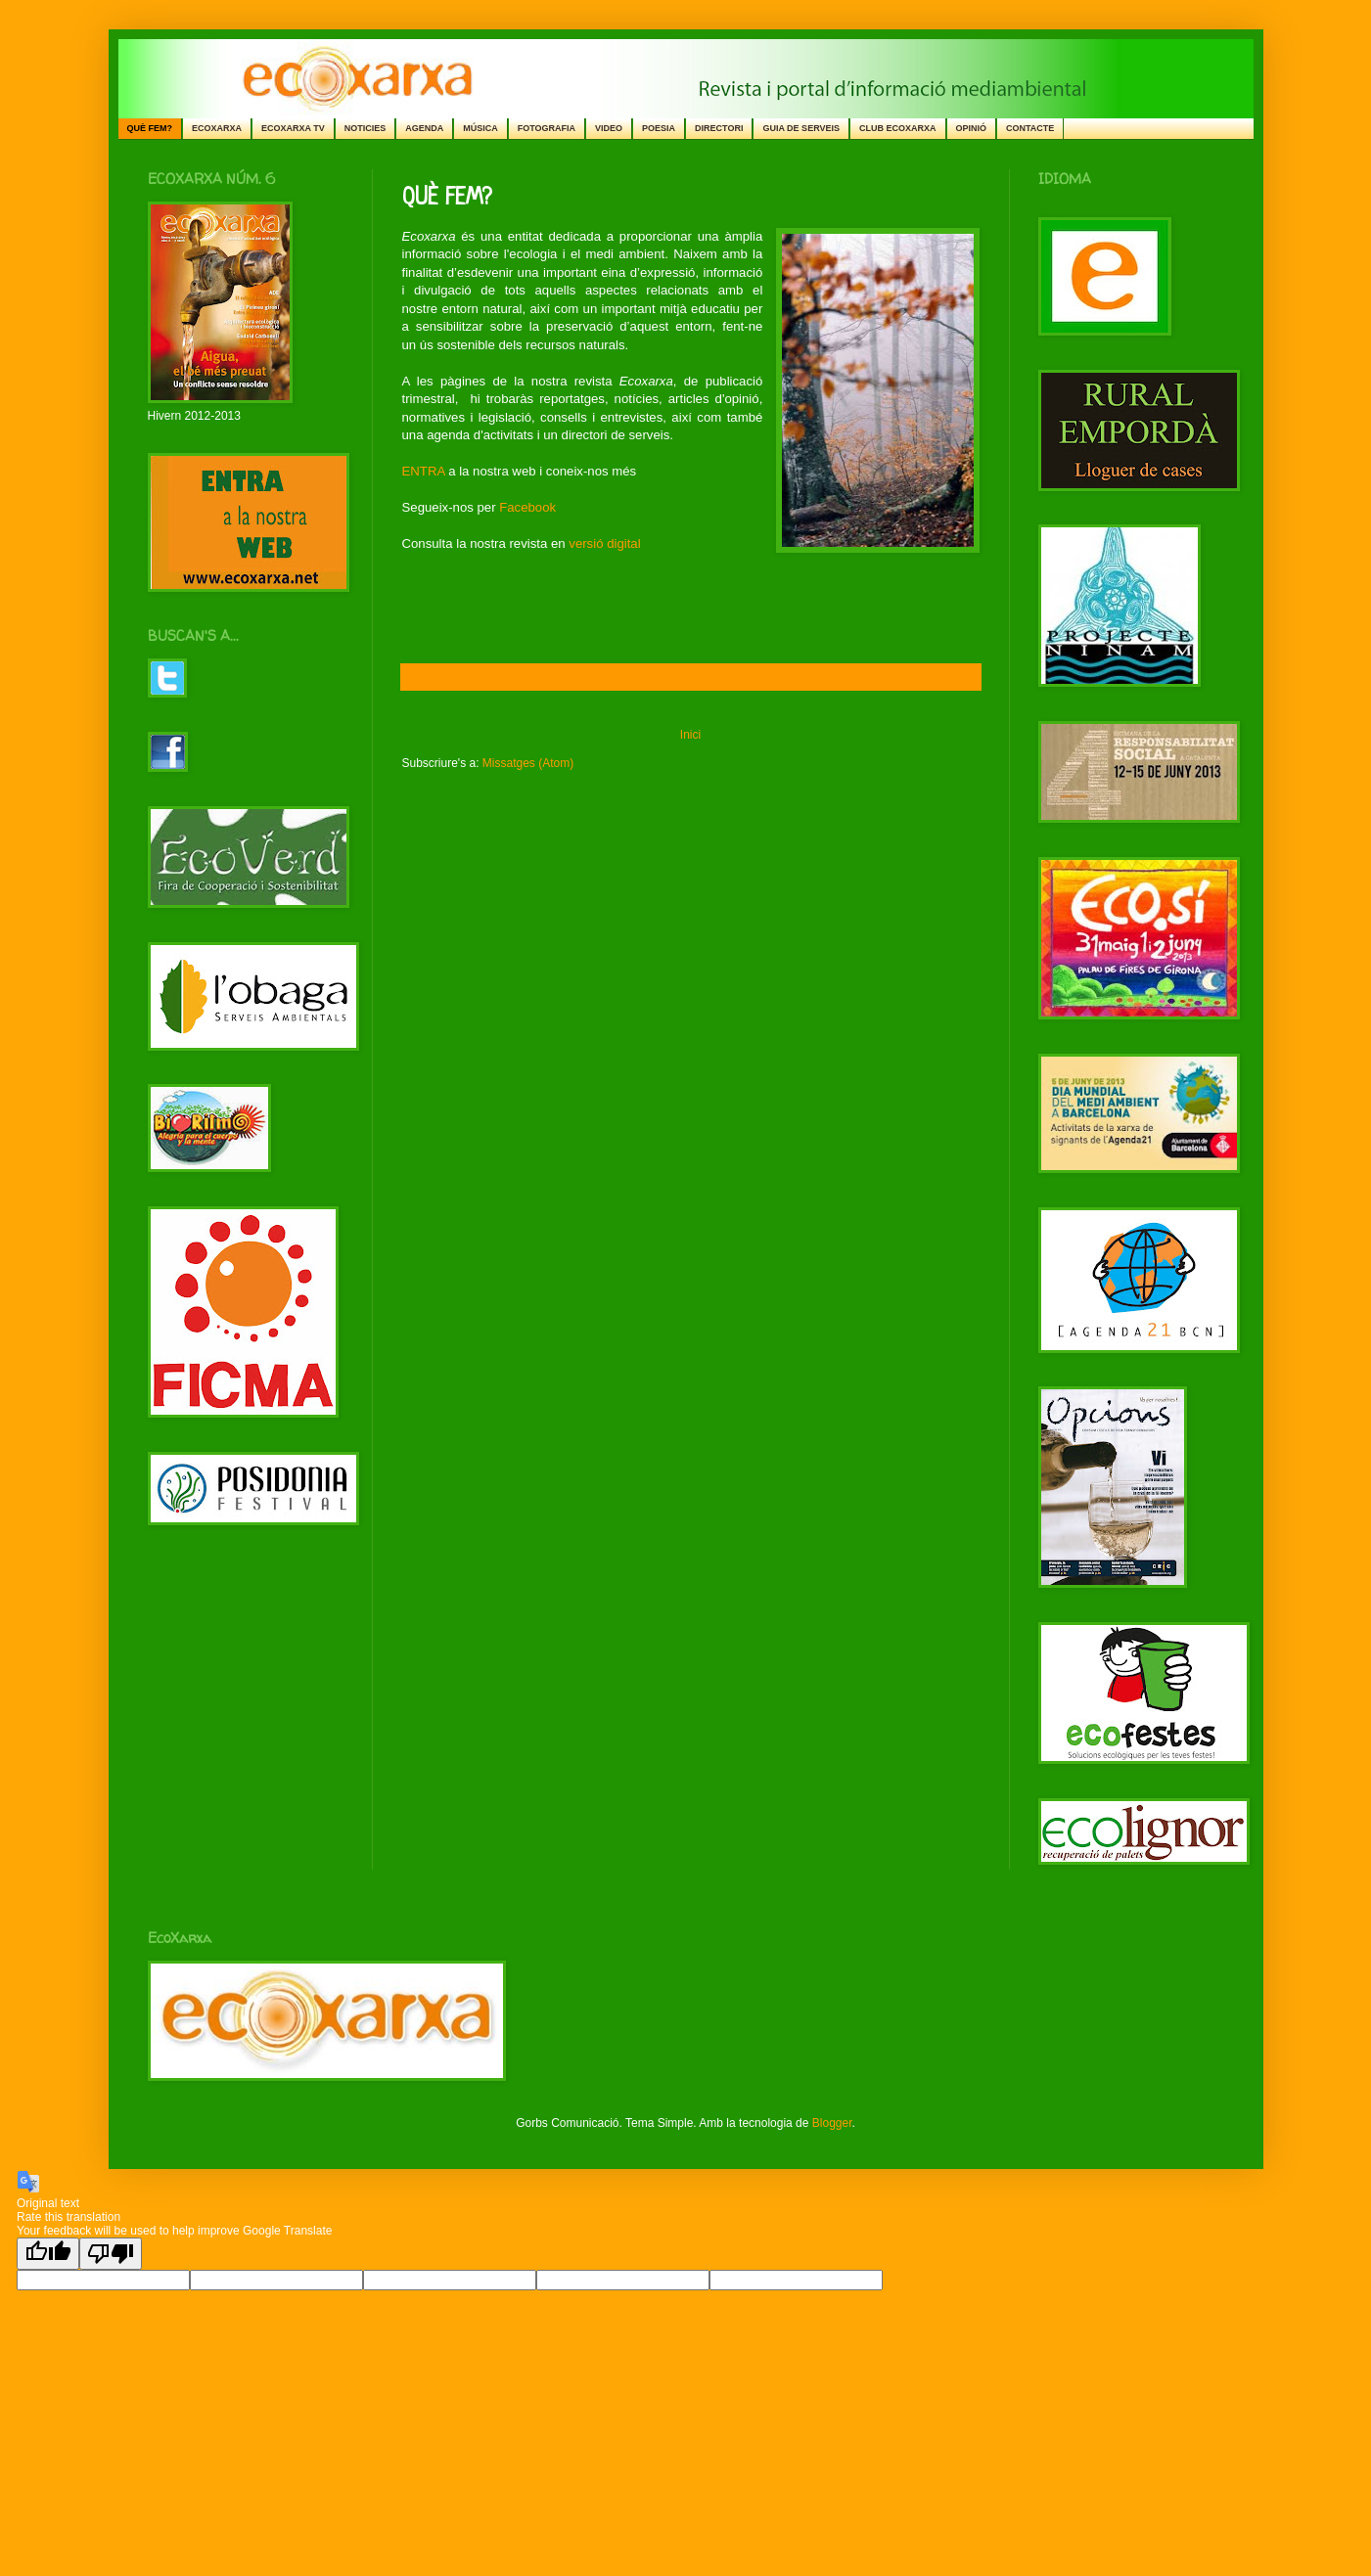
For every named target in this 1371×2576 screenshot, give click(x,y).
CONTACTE (1030, 128)
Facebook (527, 507)
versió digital (604, 543)
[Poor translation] (110, 2253)
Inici (690, 735)
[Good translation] (48, 2253)
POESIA (658, 128)
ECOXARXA (217, 128)
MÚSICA (480, 128)
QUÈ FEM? (150, 128)
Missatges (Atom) (527, 763)
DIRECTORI (719, 128)
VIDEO (608, 128)
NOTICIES (365, 128)
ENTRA (423, 471)
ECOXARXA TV (293, 128)
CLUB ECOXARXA (898, 128)
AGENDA (424, 128)
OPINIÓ (971, 128)
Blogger (832, 2123)
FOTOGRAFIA (546, 128)
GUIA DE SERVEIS (801, 128)
